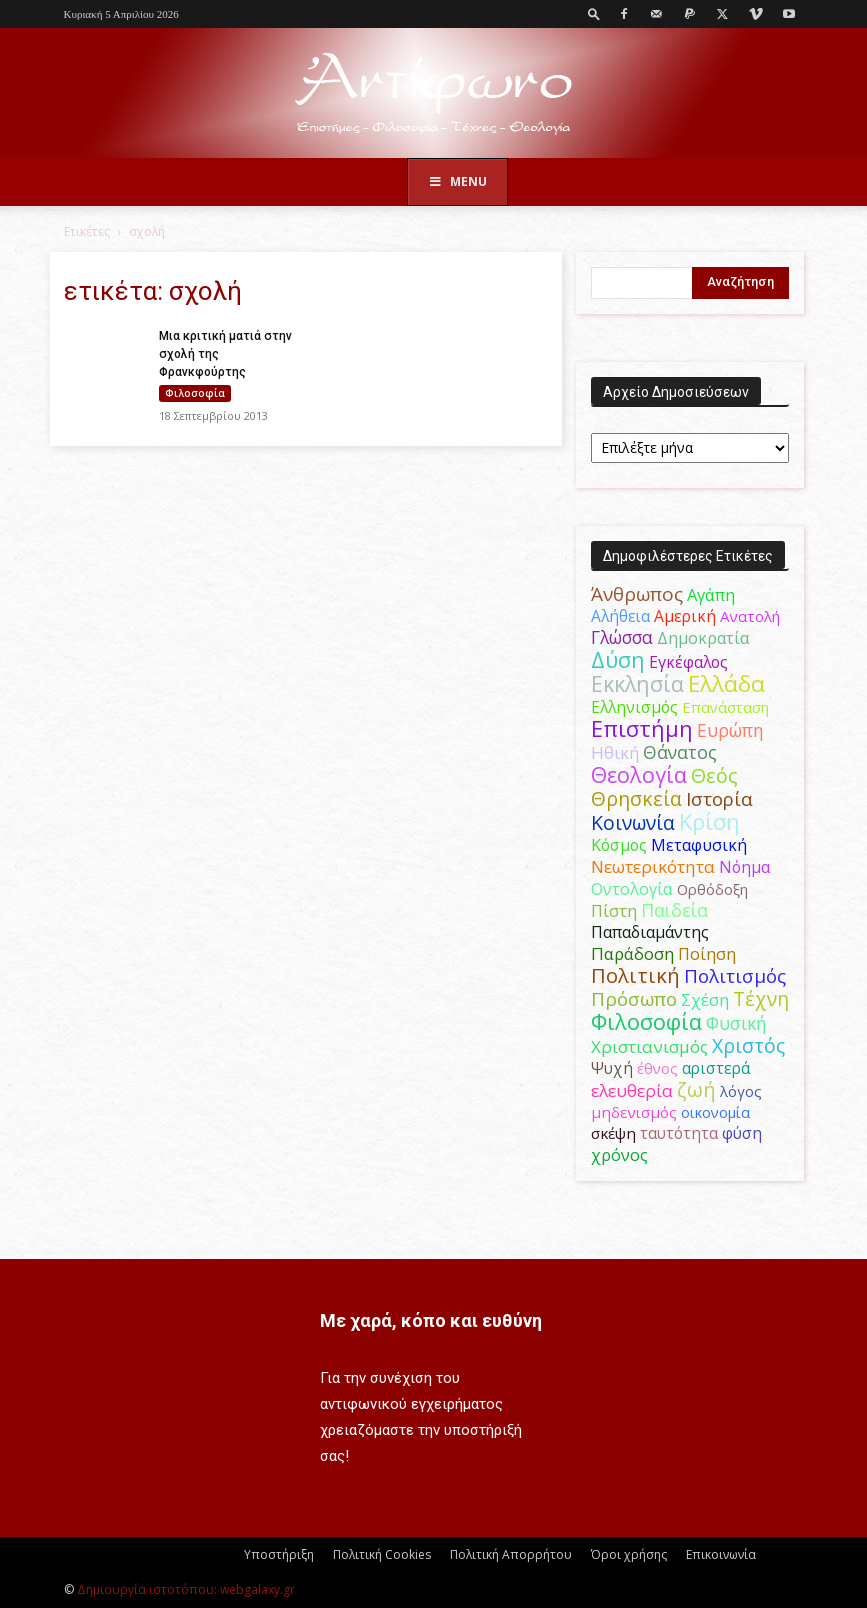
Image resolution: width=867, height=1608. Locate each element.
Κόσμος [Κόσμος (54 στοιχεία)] (619, 845)
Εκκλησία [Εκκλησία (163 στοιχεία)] (637, 683)
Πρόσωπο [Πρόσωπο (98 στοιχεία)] (634, 999)
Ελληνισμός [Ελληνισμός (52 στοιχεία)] (634, 707)
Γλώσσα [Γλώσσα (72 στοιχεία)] (622, 637)
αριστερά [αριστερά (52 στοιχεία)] (716, 1068)
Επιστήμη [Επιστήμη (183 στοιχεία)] (642, 728)
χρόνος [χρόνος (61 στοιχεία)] (619, 1154)
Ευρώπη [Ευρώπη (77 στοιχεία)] (730, 730)
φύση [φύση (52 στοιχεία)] (742, 1133)
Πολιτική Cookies (382, 1554)
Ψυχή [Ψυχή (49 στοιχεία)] (612, 1068)
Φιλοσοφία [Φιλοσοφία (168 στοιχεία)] (646, 1021)
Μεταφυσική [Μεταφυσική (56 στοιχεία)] (699, 845)
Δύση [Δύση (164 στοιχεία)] (618, 659)
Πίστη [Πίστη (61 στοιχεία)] (614, 910)
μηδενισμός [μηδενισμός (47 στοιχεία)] (634, 1112)
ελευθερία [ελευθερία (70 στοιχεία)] (632, 1090)
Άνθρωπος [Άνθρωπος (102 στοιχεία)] (637, 594)
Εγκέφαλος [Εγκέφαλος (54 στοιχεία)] (688, 662)
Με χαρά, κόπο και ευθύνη (431, 1320)
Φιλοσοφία (195, 393)
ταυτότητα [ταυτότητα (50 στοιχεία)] (679, 1133)
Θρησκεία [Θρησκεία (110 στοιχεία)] (636, 798)
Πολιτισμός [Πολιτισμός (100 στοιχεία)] (735, 976)
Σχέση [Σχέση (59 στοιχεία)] (705, 1000)
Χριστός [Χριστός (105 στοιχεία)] (748, 1045)
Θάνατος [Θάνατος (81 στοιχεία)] (680, 752)
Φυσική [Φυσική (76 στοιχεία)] (736, 1023)
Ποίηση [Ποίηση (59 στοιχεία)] (707, 954)
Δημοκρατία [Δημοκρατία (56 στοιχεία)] (703, 638)
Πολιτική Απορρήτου (511, 1554)
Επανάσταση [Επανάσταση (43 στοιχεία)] (725, 707)
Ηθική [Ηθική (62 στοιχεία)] (615, 752)
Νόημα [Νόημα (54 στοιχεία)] (744, 867)
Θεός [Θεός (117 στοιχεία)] (714, 775)
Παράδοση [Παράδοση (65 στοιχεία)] (632, 953)
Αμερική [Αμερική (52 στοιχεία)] (685, 616)
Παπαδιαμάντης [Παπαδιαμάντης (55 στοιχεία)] (650, 932)
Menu (458, 181)
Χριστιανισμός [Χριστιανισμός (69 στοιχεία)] (649, 1046)
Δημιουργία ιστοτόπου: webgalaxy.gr (186, 1589)
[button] (594, 13)
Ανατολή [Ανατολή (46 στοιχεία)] (750, 616)
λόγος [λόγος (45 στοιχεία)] (741, 1091)
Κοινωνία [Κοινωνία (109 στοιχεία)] (633, 822)
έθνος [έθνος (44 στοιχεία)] (657, 1068)
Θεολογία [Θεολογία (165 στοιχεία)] (639, 774)
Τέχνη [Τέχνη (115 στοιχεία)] (761, 998)
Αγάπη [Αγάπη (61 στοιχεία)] (711, 594)
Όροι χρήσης (629, 1554)
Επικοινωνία (721, 1554)
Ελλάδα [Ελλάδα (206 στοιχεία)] (726, 683)
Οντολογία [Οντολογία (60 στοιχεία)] (632, 888)
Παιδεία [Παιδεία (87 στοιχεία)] (674, 910)
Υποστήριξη (279, 1554)
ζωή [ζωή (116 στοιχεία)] (696, 1089)
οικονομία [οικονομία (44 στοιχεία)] (715, 1112)
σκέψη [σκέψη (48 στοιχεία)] (613, 1133)
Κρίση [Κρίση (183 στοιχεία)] (709, 821)
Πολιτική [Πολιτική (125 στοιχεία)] (635, 975)
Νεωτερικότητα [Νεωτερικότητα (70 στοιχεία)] (653, 866)
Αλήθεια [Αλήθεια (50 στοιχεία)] (620, 616)
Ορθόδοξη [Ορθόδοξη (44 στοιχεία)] (712, 889)
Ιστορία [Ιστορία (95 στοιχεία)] (719, 798)
